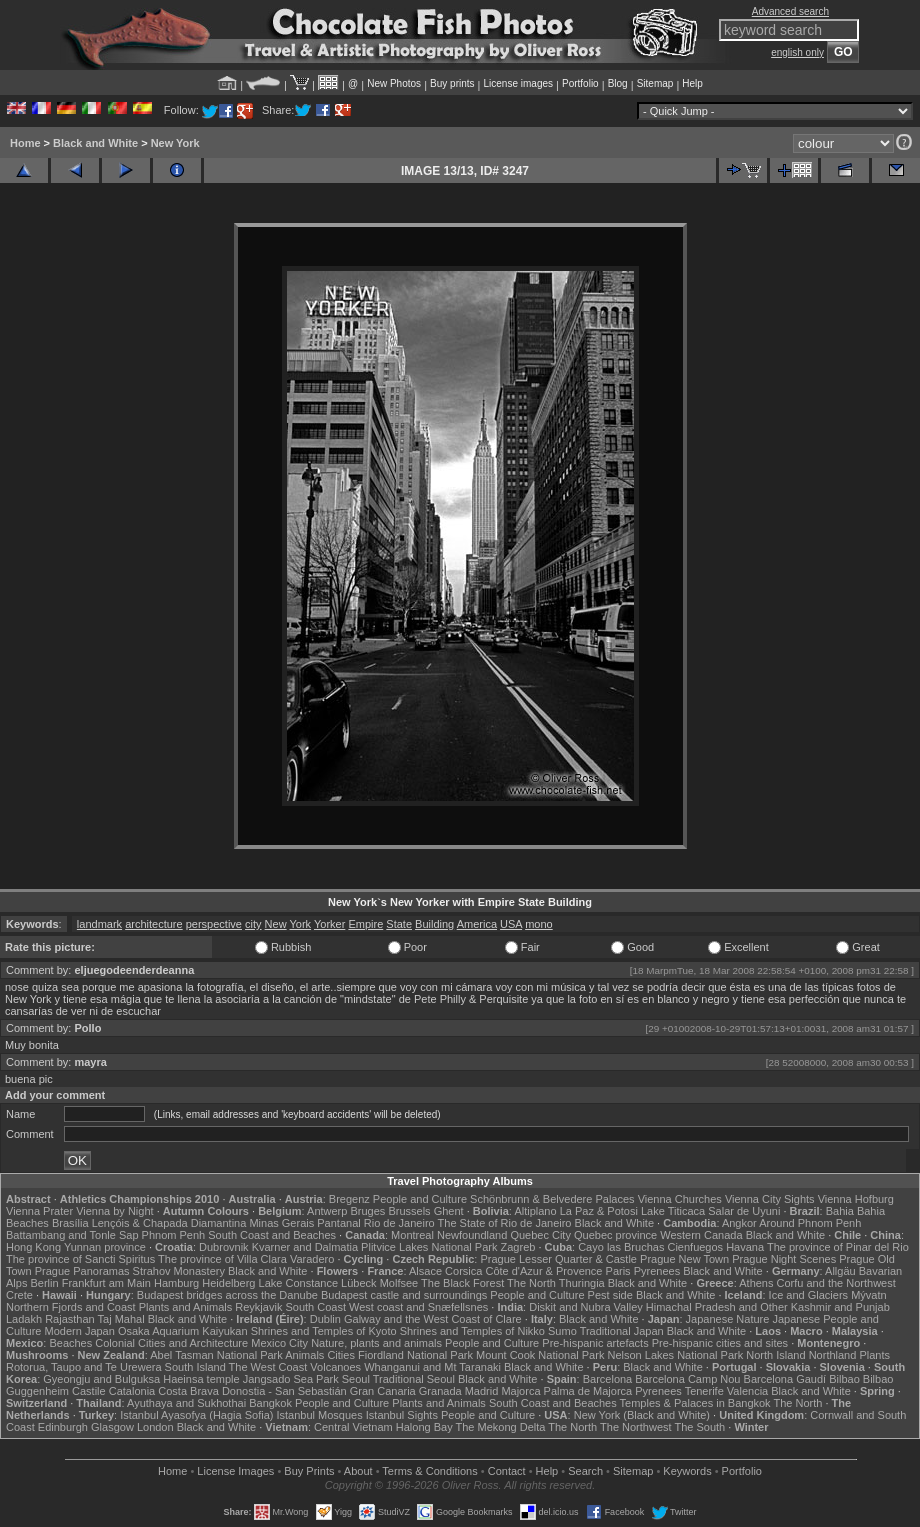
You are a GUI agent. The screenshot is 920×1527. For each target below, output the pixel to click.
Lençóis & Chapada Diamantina (169, 1223)
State (399, 924)
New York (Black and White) (642, 1415)
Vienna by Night (114, 1211)
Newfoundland (472, 1235)
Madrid (482, 1391)
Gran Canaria (383, 1391)
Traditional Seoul (414, 1379)
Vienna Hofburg (856, 1199)
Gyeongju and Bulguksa (101, 1379)
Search (585, 1471)
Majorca (520, 1391)
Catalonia (132, 1391)
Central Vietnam (353, 1427)
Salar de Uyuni (744, 1211)
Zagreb (518, 1247)
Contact (507, 1471)
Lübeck (358, 1283)
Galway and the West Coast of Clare (433, 1319)
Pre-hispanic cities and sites (720, 1343)
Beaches (70, 1343)
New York (175, 143)
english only (797, 52)
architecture (153, 924)
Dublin (325, 1319)
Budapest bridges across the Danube (227, 1295)
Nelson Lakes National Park (675, 1355)
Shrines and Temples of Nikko (472, 1331)
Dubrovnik (224, 1247)
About (358, 1471)
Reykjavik (258, 1307)
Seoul (356, 1379)
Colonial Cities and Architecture (171, 1343)
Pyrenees (657, 1271)
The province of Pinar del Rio (838, 1247)
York (300, 924)
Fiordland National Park (415, 1355)
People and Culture (420, 1199)
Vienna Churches (680, 1199)
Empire (365, 924)
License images (518, 83)
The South (699, 1427)
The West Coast (268, 1367)
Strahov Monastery (179, 1271)
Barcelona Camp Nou (687, 1379)
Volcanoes (335, 1367)
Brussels (409, 1211)
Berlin (44, 1283)
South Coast (315, 1307)
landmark (99, 924)
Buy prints (452, 83)
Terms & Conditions (429, 1471)
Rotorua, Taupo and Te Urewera (84, 1367)
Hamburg (176, 1283)
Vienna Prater (39, 1211)
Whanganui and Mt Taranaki (432, 1367)
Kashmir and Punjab (840, 1307)
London (155, 1427)
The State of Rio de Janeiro (505, 1223)
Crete (19, 1295)
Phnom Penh (174, 1235)
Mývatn (868, 1295)
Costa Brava (188, 1391)
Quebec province (615, 1235)
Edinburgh (63, 1427)
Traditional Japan (622, 1331)
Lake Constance (299, 1283)
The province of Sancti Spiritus (80, 1259)
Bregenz (349, 1199)
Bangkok (270, 1403)
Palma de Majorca (588, 1391)
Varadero (312, 1259)
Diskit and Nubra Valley (586, 1307)
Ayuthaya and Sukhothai (186, 1403)
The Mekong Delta (501, 1427)
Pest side (610, 1295)
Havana (745, 1247)
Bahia (840, 1211)
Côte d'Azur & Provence (543, 1271)
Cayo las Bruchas (621, 1247)
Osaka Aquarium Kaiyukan (183, 1331)
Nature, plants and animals (376, 1343)
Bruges (367, 1211)
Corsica (463, 1271)
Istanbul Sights (402, 1415)
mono (539, 924)
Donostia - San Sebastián (284, 1391)
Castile (89, 1391)
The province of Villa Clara (222, 1259)
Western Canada (701, 1235)
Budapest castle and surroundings (404, 1295)
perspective (214, 924)
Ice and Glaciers (808, 1295)
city (253, 924)
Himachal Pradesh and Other (717, 1307)
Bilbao (844, 1379)
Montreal (412, 1235)
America (477, 924)
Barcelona (608, 1379)
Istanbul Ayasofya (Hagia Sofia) (196, 1415)
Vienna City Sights (770, 1199)
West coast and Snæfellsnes (418, 1307)
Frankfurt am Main (106, 1283)
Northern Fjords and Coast (71, 1307)
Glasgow (112, 1427)
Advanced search (790, 11)
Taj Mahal (121, 1319)
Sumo (562, 1331)
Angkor (739, 1223)
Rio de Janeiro (399, 1223)
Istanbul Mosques (319, 1415)
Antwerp (327, 1211)
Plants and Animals (186, 1307)
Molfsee (399, 1283)
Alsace (425, 1271)
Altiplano (535, 1211)
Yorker (329, 924)
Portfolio (580, 83)
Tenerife (704, 1391)
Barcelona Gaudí (785, 1379)
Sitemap (655, 83)
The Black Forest (462, 1283)
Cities (341, 1355)
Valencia (747, 1391)
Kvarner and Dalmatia (305, 1247)
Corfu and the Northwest (836, 1283)
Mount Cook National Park (540, 1355)
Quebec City (540, 1235)
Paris (618, 1271)
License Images (235, 1471)
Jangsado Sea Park (291, 1379)
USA (511, 924)
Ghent (449, 1211)
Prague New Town (684, 1259)
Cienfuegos (695, 1247)
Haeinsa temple (201, 1379)
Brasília (70, 1223)
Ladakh (24, 1319)
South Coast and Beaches (272, 1235)
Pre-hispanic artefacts (595, 1343)
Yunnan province (105, 1247)
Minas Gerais (281, 1223)
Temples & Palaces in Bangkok (695, 1403)
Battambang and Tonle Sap (72, 1235)
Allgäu (840, 1271)
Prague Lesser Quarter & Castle (558, 1259)
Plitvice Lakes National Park (429, 1247)
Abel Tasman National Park (216, 1355)
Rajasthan (70, 1319)
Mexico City (279, 1343)
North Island (775, 1355)
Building (434, 924)
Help (692, 83)
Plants (874, 1355)
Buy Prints (309, 1471)
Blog (618, 83)
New (276, 924)
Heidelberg (228, 1283)
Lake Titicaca (673, 1211)
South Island (195, 1367)
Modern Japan (80, 1331)
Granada (440, 1391)
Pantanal (338, 1223)
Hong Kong (33, 1247)
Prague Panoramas (82, 1271)
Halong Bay (424, 1427)
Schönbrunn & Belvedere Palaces (552, 1199)
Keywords (687, 1471)
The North (531, 1283)
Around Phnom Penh (810, 1223)
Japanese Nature (728, 1319)
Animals (304, 1355)
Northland (833, 1355)
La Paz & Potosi (599, 1211)
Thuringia (582, 1283)
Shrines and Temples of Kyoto (324, 1331)
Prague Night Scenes (784, 1259)
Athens (756, 1283)
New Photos (394, 83)
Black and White (95, 143)
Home (25, 143)
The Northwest (636, 1427)
